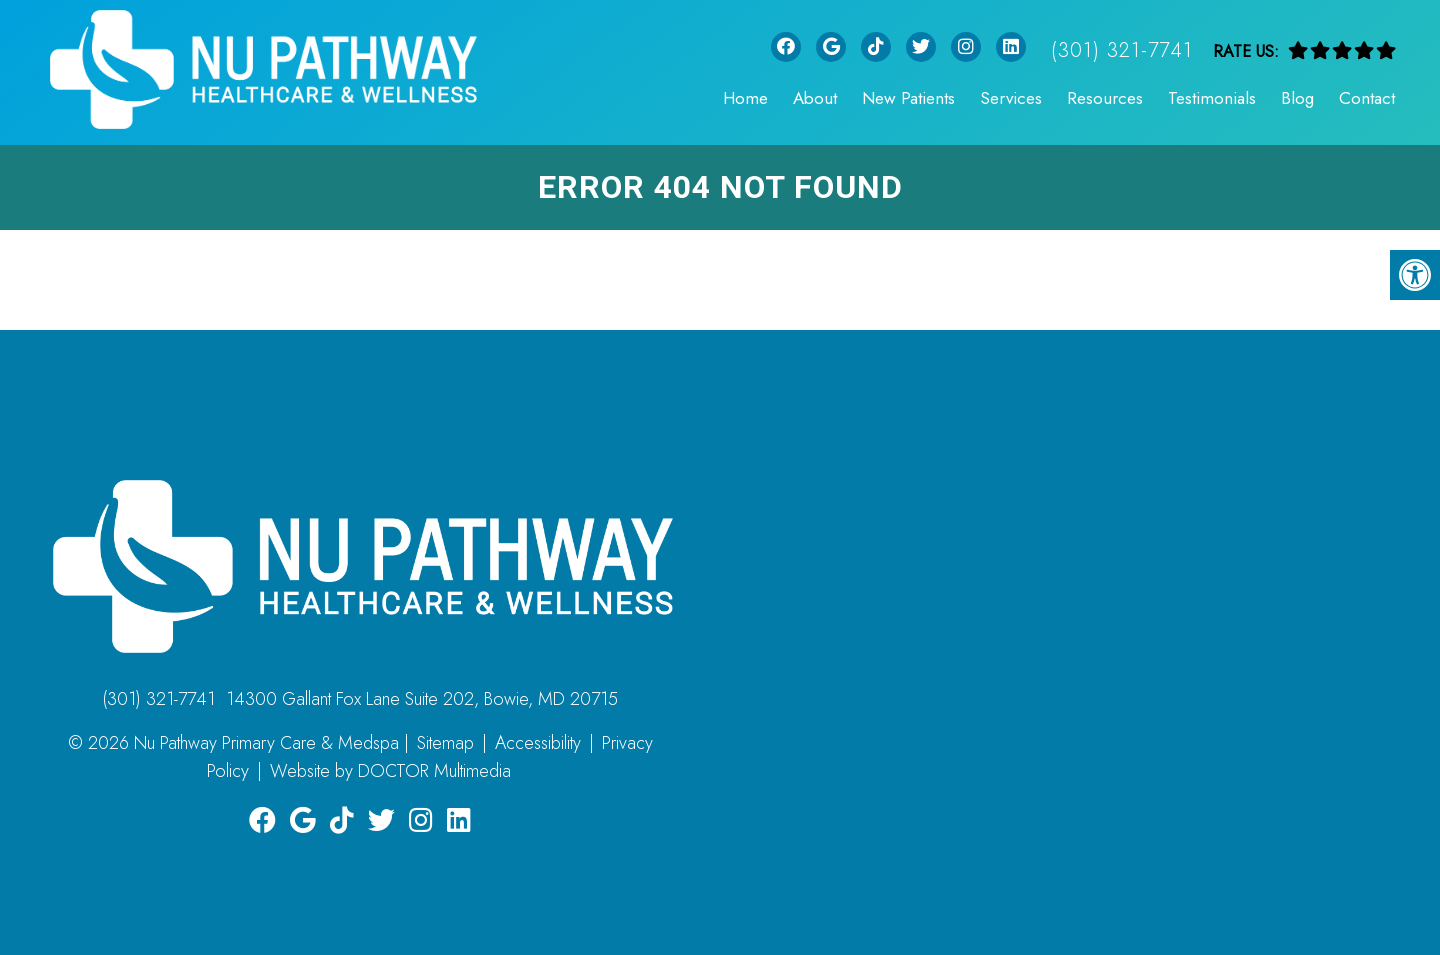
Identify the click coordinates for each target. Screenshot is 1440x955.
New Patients (908, 98)
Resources (1105, 98)
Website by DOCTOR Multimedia (390, 771)
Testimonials (1212, 98)
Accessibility (538, 743)
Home (745, 98)
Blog (1297, 98)
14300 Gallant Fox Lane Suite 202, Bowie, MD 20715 (422, 699)
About (815, 98)
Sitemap (445, 743)
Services (1011, 98)
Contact (1367, 98)
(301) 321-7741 (1122, 50)
